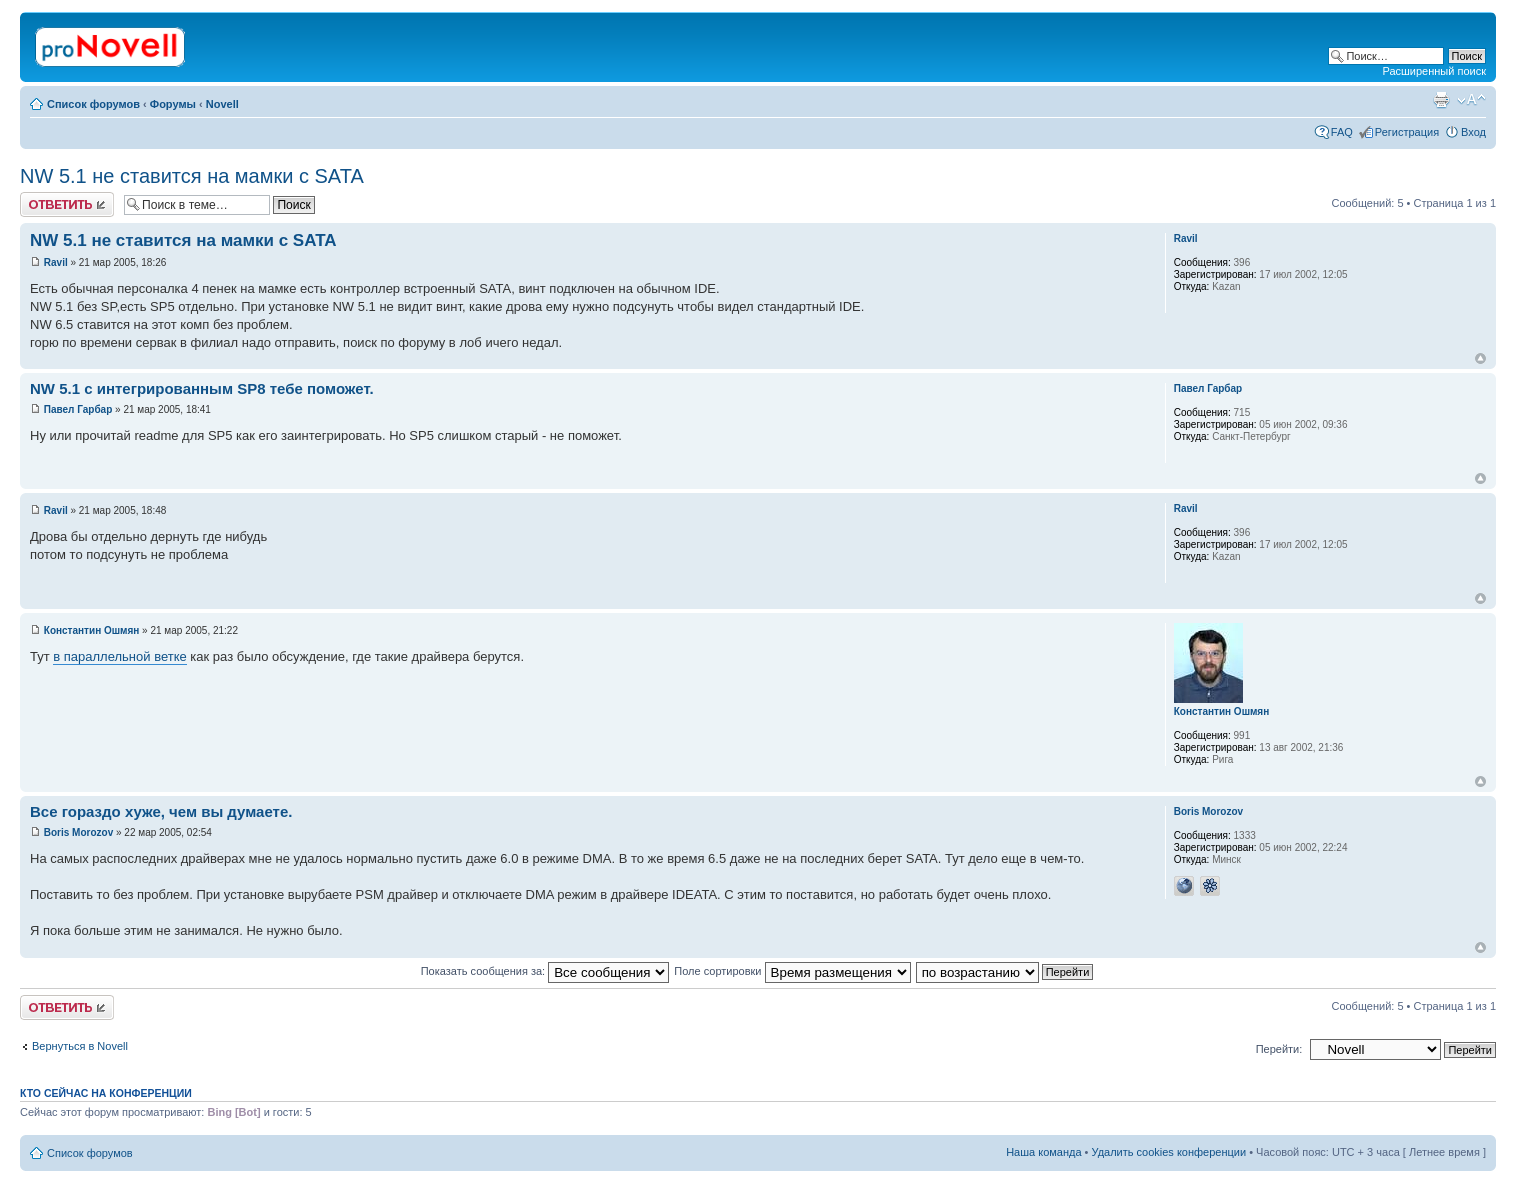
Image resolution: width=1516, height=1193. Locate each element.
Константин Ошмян (92, 630)
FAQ (1342, 132)
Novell (222, 104)
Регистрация (1407, 132)
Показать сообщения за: (545, 971)
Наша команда (1043, 1152)
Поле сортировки (792, 971)
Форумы (173, 104)
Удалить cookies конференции (1169, 1152)
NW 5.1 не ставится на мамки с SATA (192, 176)
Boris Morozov (78, 832)
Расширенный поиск (1434, 71)
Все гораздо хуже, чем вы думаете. (161, 811)
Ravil (56, 262)
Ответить (67, 204)
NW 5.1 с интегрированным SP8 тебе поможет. (202, 388)
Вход (1473, 132)
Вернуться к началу (1480, 358)
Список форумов (93, 104)
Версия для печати (1441, 100)
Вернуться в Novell (80, 1046)
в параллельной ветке (119, 656)
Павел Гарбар (78, 409)
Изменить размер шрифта (1471, 100)
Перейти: (1279, 1049)
